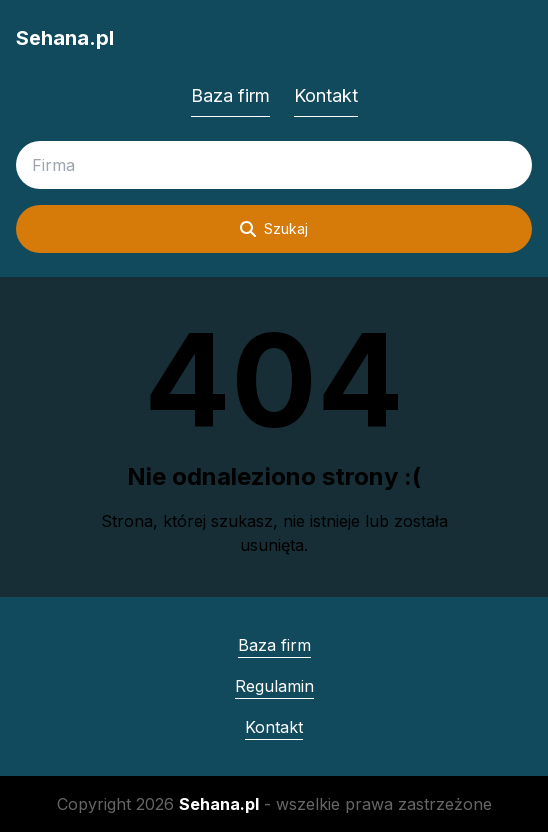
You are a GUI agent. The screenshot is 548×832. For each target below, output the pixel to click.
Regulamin (274, 686)
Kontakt (326, 95)
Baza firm (230, 95)
